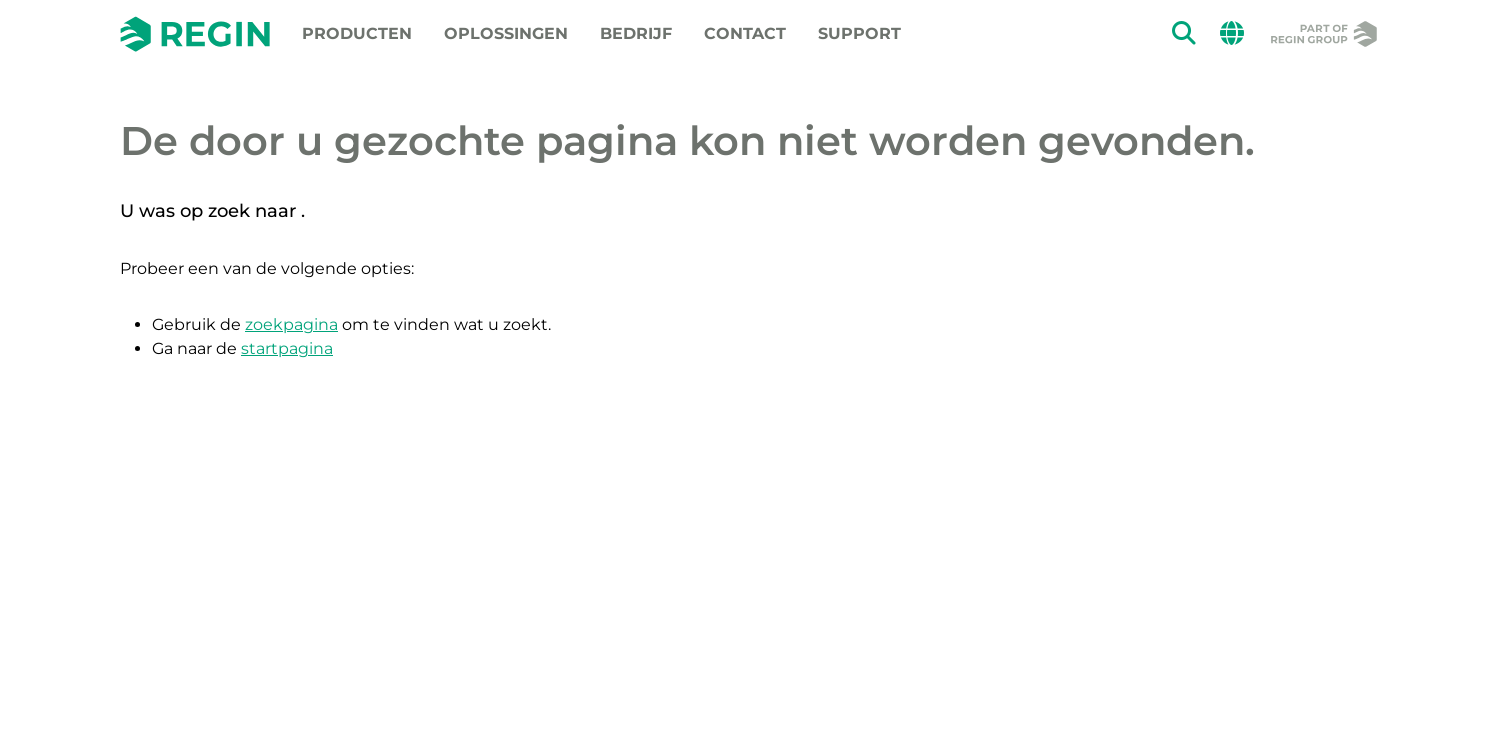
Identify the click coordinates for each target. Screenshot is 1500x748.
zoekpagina (291, 324)
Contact (745, 33)
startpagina (287, 348)
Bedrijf (636, 33)
